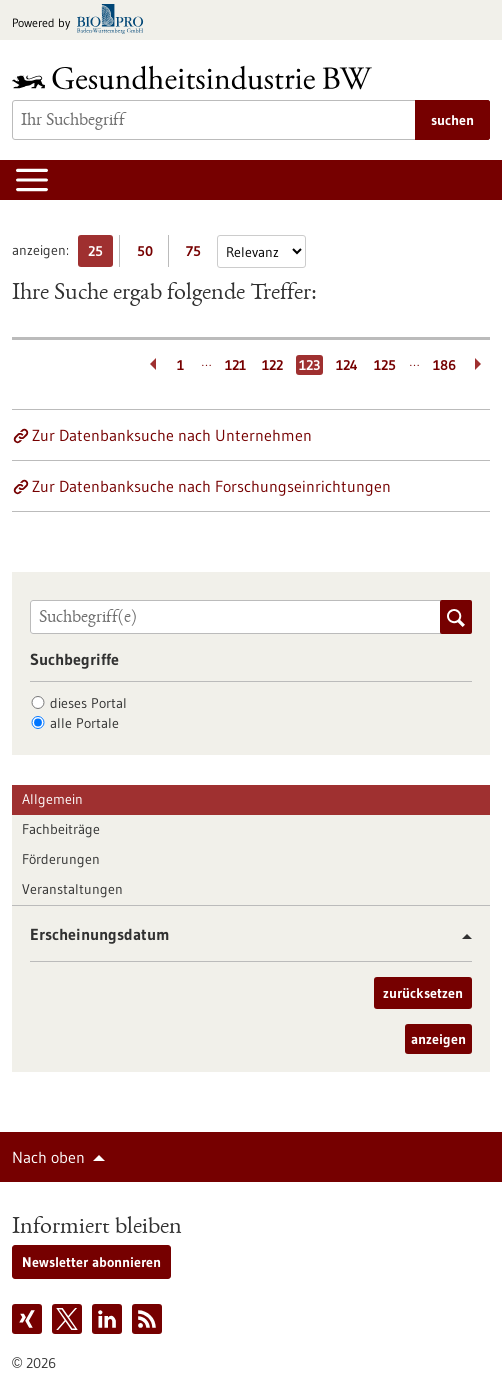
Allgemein (52, 799)
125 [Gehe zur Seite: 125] (385, 365)
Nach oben (48, 1157)
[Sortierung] (261, 251)
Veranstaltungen (72, 889)
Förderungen (61, 859)
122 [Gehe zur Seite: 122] (272, 365)
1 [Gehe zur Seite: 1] (180, 365)
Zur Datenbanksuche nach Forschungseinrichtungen (211, 486)
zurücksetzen (423, 993)
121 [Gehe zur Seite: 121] (235, 365)
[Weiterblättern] (479, 365)
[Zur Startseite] (197, 77)
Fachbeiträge (61, 829)
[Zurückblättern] (149, 365)
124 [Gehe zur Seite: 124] (347, 365)
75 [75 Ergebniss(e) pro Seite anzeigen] (198, 254)
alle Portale (84, 723)
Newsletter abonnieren (91, 1262)
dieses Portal (88, 703)
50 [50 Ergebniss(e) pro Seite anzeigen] (150, 254)
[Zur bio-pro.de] (83, 20)
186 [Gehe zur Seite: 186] (444, 365)
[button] (459, 936)
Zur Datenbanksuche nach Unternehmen (172, 435)
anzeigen (438, 1039)
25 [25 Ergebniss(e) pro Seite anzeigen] (100, 254)
